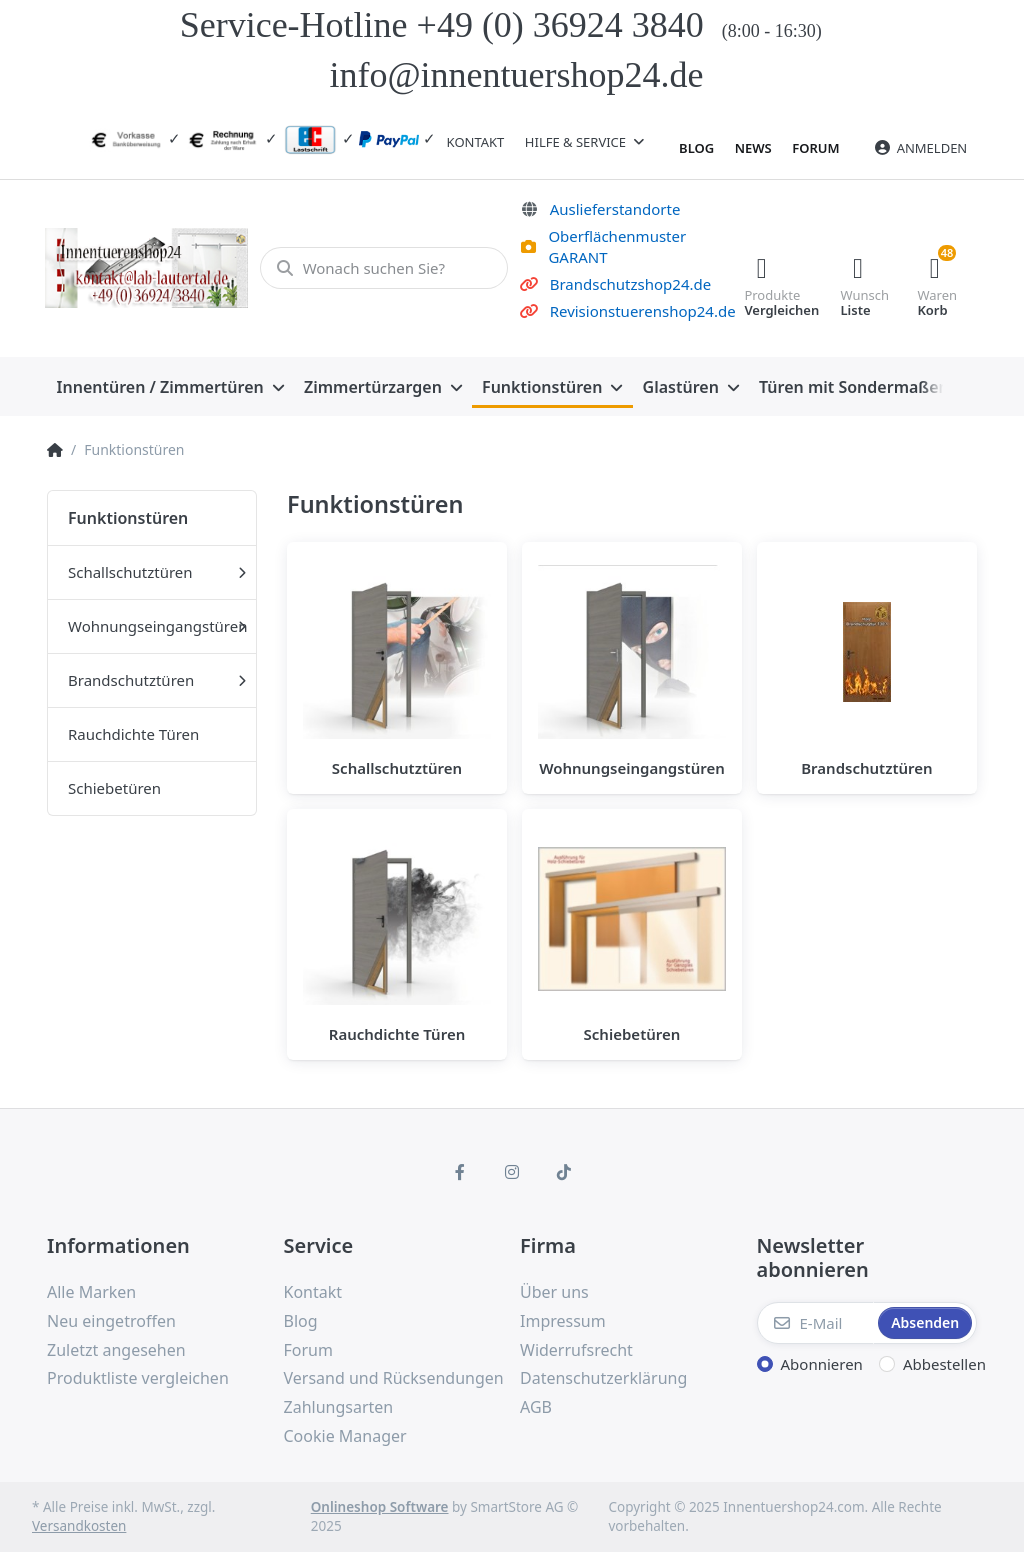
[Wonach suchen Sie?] (383, 268)
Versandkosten (79, 1526)
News (753, 148)
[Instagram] (512, 1172)
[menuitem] (170, 387)
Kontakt (476, 142)
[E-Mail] (816, 1323)
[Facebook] (461, 1172)
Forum (815, 148)
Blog (696, 148)
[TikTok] (564, 1172)
